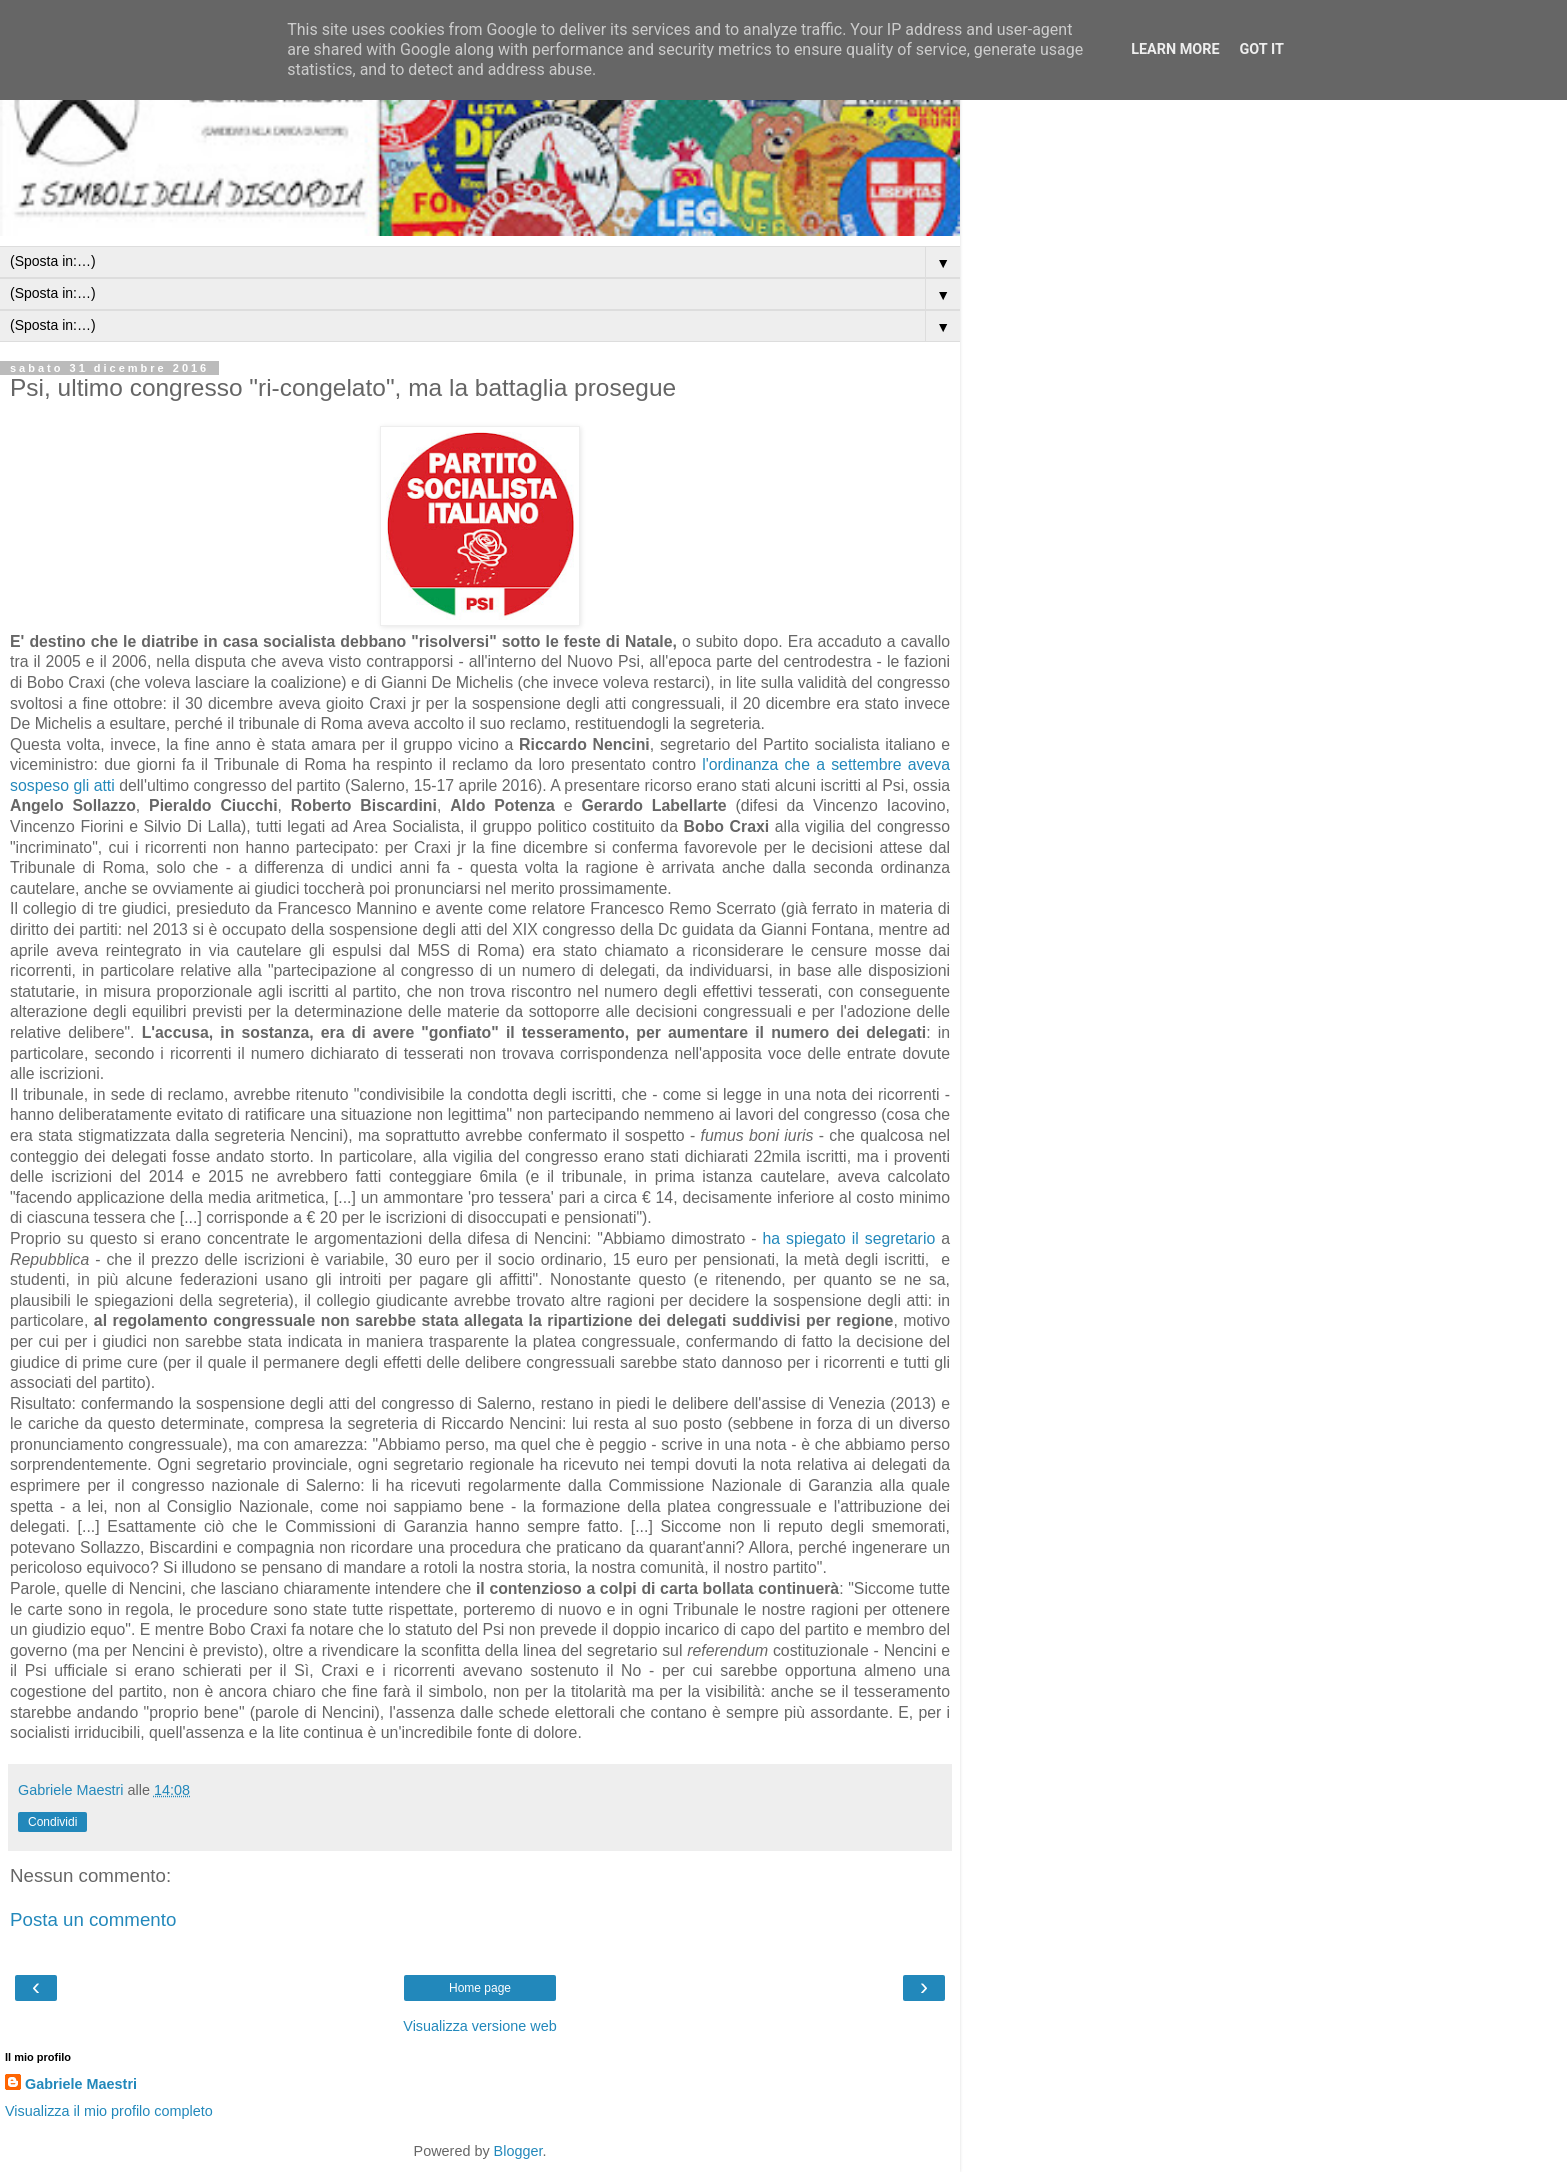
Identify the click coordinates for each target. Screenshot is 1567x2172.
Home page (480, 1988)
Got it (1262, 49)
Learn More (1175, 49)
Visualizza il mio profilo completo (109, 2111)
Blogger (518, 2151)
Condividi (52, 1822)
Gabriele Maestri (81, 2084)
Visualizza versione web (479, 2026)
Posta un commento (93, 1919)
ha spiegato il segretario (848, 1238)
